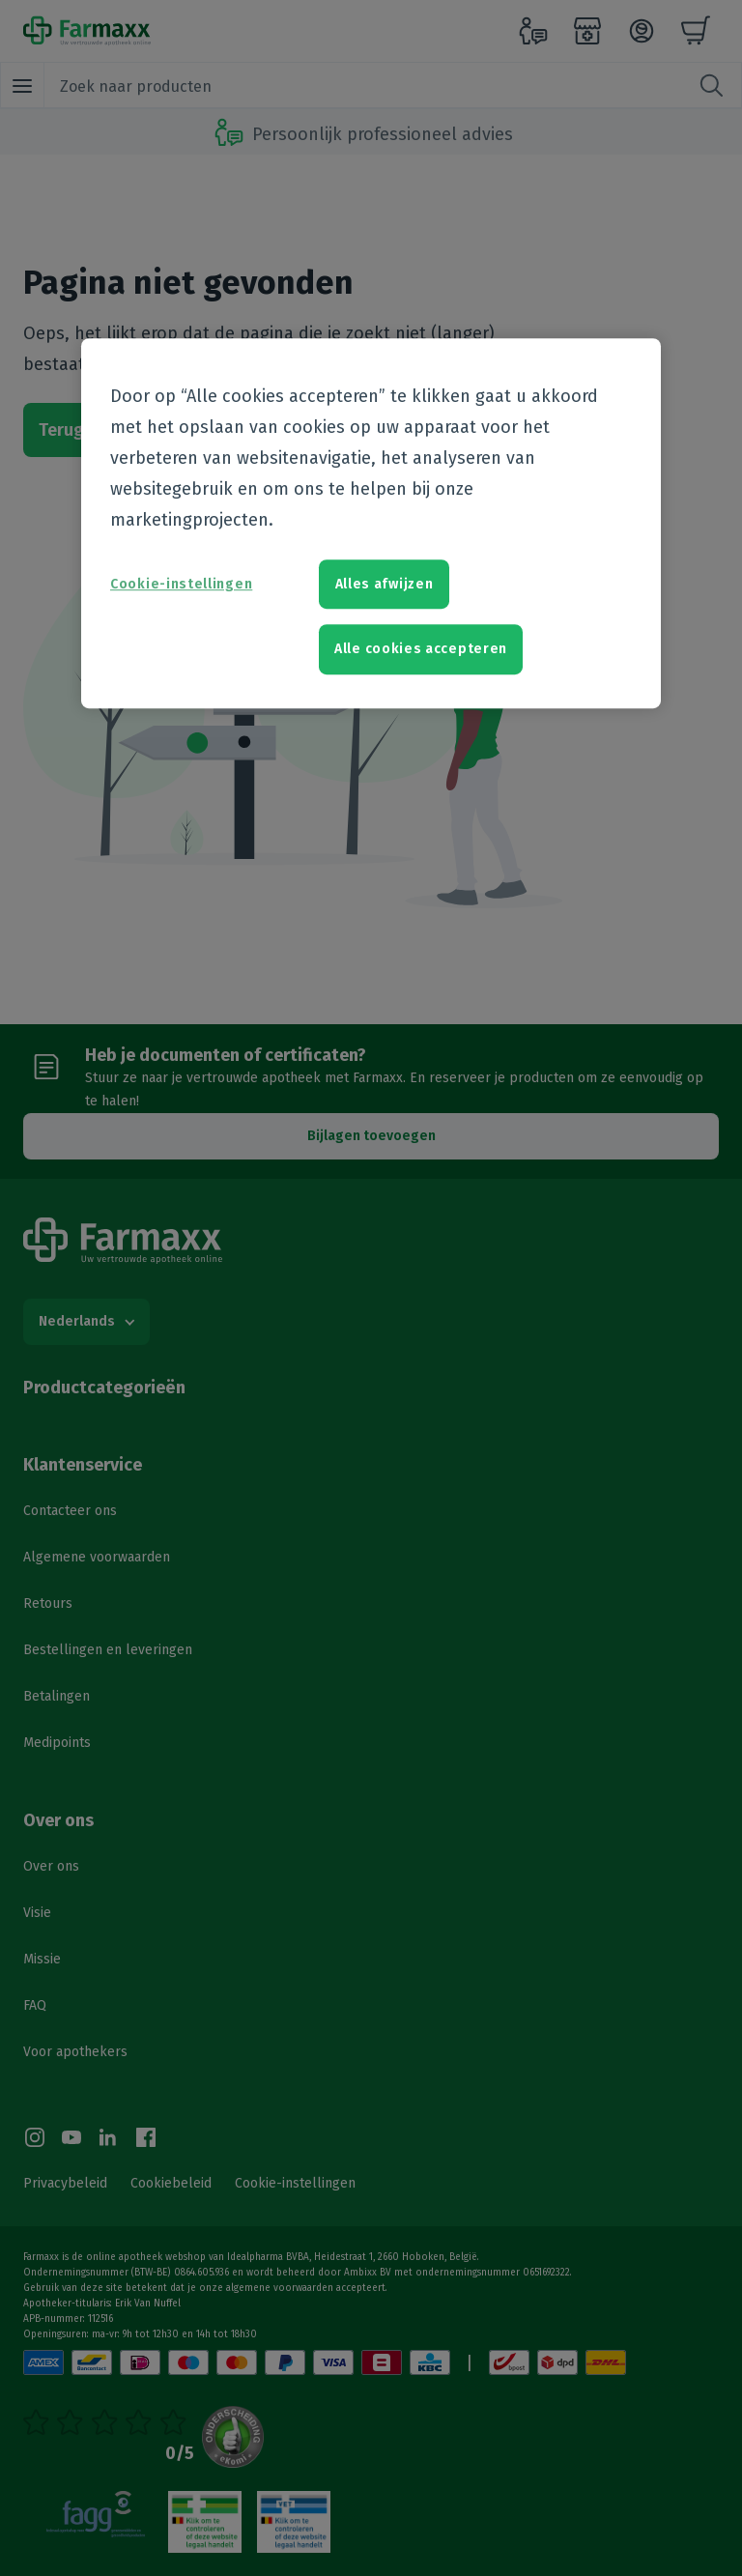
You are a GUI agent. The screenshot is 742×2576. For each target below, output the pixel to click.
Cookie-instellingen (181, 584)
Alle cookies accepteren (420, 650)
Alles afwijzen (384, 584)
